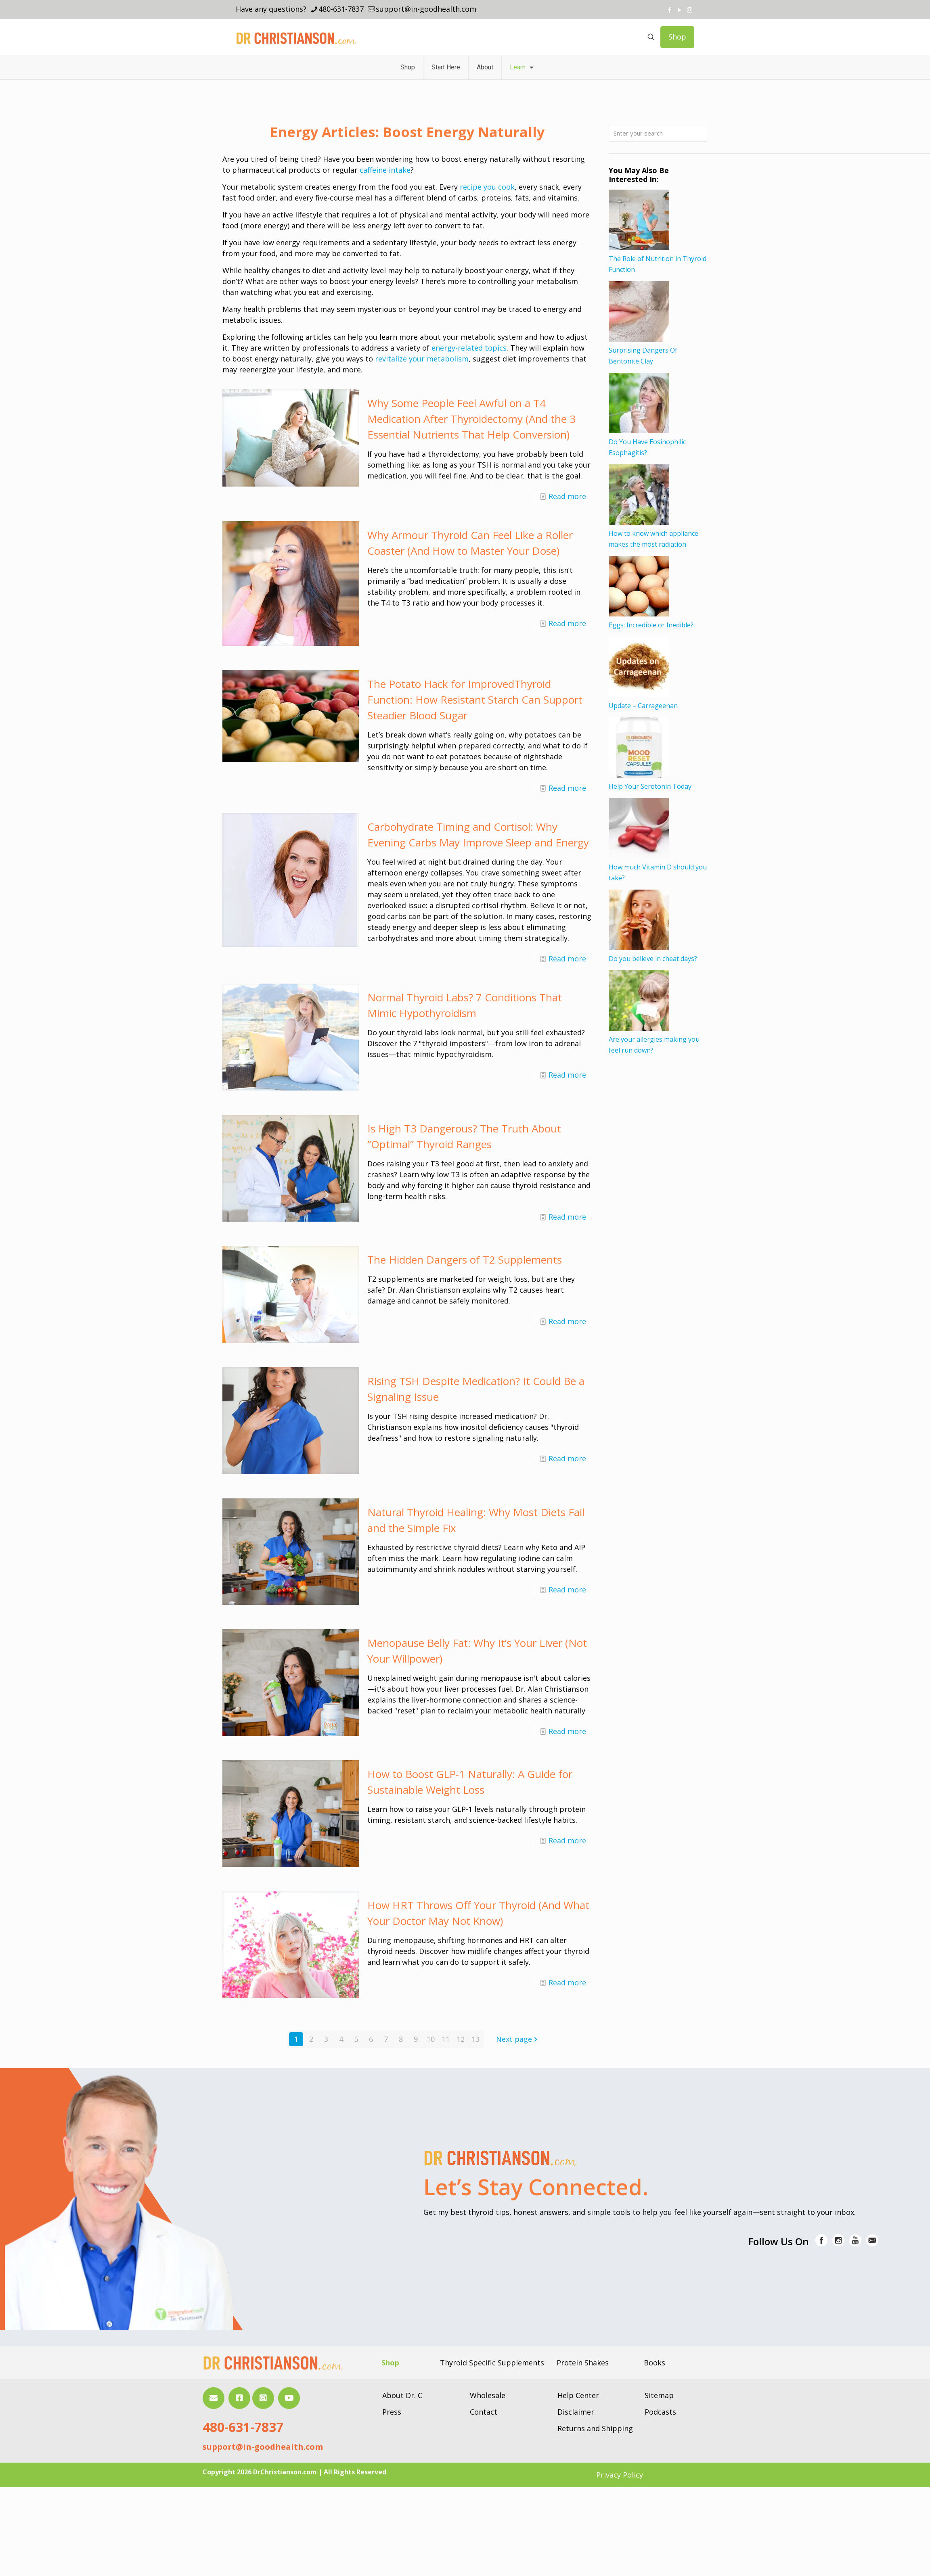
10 (431, 2039)
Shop (677, 37)
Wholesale (487, 2395)
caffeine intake (385, 170)
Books (654, 2362)
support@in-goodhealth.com (263, 2446)
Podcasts (660, 2412)
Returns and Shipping (595, 2428)
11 (446, 2039)
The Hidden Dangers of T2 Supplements (464, 1259)
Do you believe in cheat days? (653, 958)
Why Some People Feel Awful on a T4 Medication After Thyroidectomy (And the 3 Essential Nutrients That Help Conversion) (471, 419)
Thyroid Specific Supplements (492, 2362)
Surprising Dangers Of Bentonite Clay (643, 356)
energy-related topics (469, 348)
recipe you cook (487, 187)
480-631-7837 (243, 2427)
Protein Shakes (583, 2362)
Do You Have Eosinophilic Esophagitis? (647, 447)
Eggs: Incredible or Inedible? (651, 624)
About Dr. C (402, 2395)
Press (391, 2412)
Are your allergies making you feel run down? (654, 1045)
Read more (567, 496)
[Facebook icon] (669, 10)
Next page (517, 2039)
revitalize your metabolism (422, 359)
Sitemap (659, 2395)
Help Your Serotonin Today (650, 786)
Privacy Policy (619, 2475)
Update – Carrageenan (643, 705)
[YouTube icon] (680, 10)
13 (475, 2039)
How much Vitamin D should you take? (658, 872)
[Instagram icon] (690, 10)
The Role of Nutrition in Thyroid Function (657, 264)
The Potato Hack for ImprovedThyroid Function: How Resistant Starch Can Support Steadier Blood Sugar (474, 700)
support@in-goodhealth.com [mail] (426, 9)
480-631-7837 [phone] (341, 9)
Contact (483, 2412)
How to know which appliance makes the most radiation (653, 539)
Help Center (578, 2395)
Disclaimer (575, 2412)
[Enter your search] (658, 133)
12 (461, 2039)
